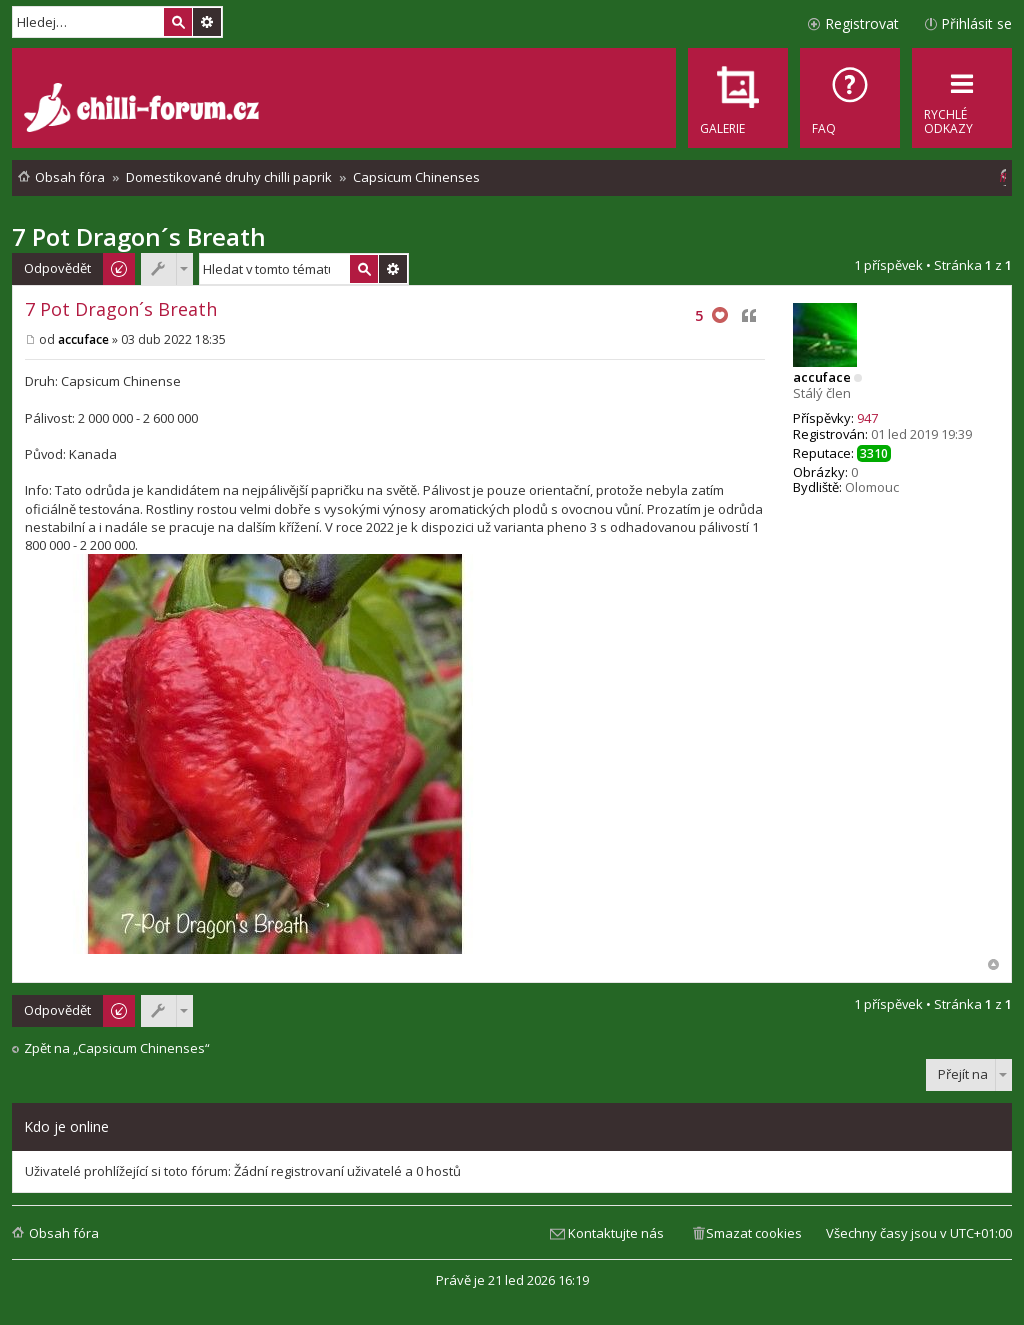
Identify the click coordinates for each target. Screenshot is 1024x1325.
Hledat (178, 22)
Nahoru (993, 964)
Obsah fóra (64, 1233)
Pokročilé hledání (207, 22)
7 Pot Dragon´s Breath (139, 236)
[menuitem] (850, 98)
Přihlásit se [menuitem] (976, 23)
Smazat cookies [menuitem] (754, 1233)
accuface (822, 377)
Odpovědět (57, 268)
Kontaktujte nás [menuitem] (616, 1233)
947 (867, 418)
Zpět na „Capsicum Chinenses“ (117, 1048)
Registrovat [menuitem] (862, 23)
